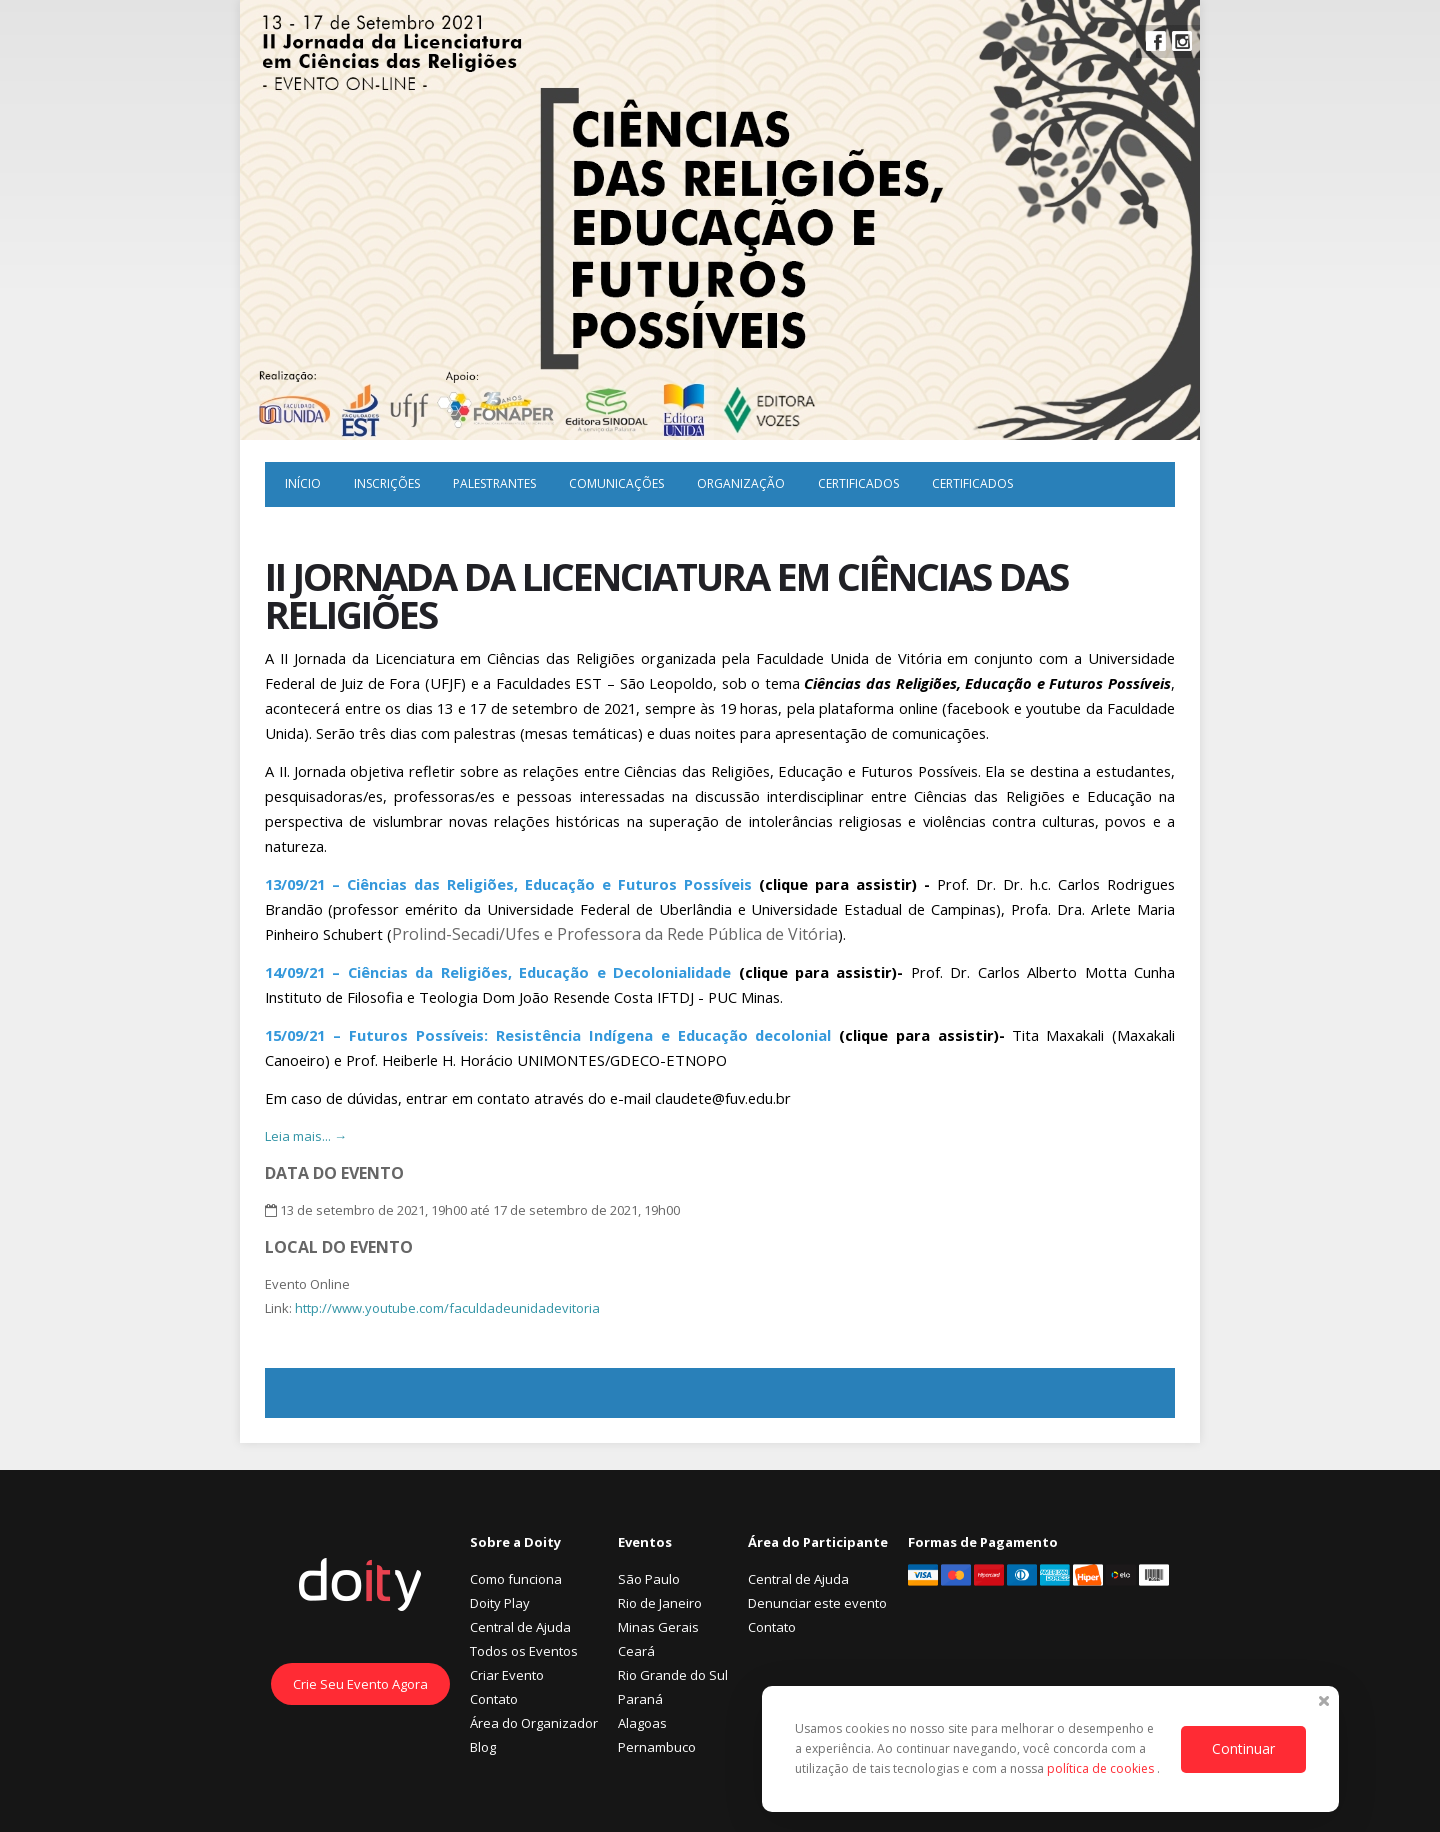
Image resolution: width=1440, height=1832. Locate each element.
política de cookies (1102, 1768)
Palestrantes (494, 483)
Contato (494, 1699)
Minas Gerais (658, 1627)
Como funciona (516, 1579)
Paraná (640, 1699)
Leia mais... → (306, 1136)
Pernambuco (657, 1747)
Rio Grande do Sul (673, 1675)
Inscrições (387, 483)
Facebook (1156, 41)
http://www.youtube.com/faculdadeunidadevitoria (447, 1308)
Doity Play (500, 1603)
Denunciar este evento (817, 1603)
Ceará (636, 1651)
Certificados (858, 483)
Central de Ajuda (520, 1627)
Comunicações (616, 483)
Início (303, 483)
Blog (483, 1747)
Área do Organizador (534, 1723)
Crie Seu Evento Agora (360, 1684)
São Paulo (649, 1579)
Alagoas (642, 1723)
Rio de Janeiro (660, 1603)
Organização (741, 483)
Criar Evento (507, 1675)
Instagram (1182, 41)
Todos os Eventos (524, 1651)
